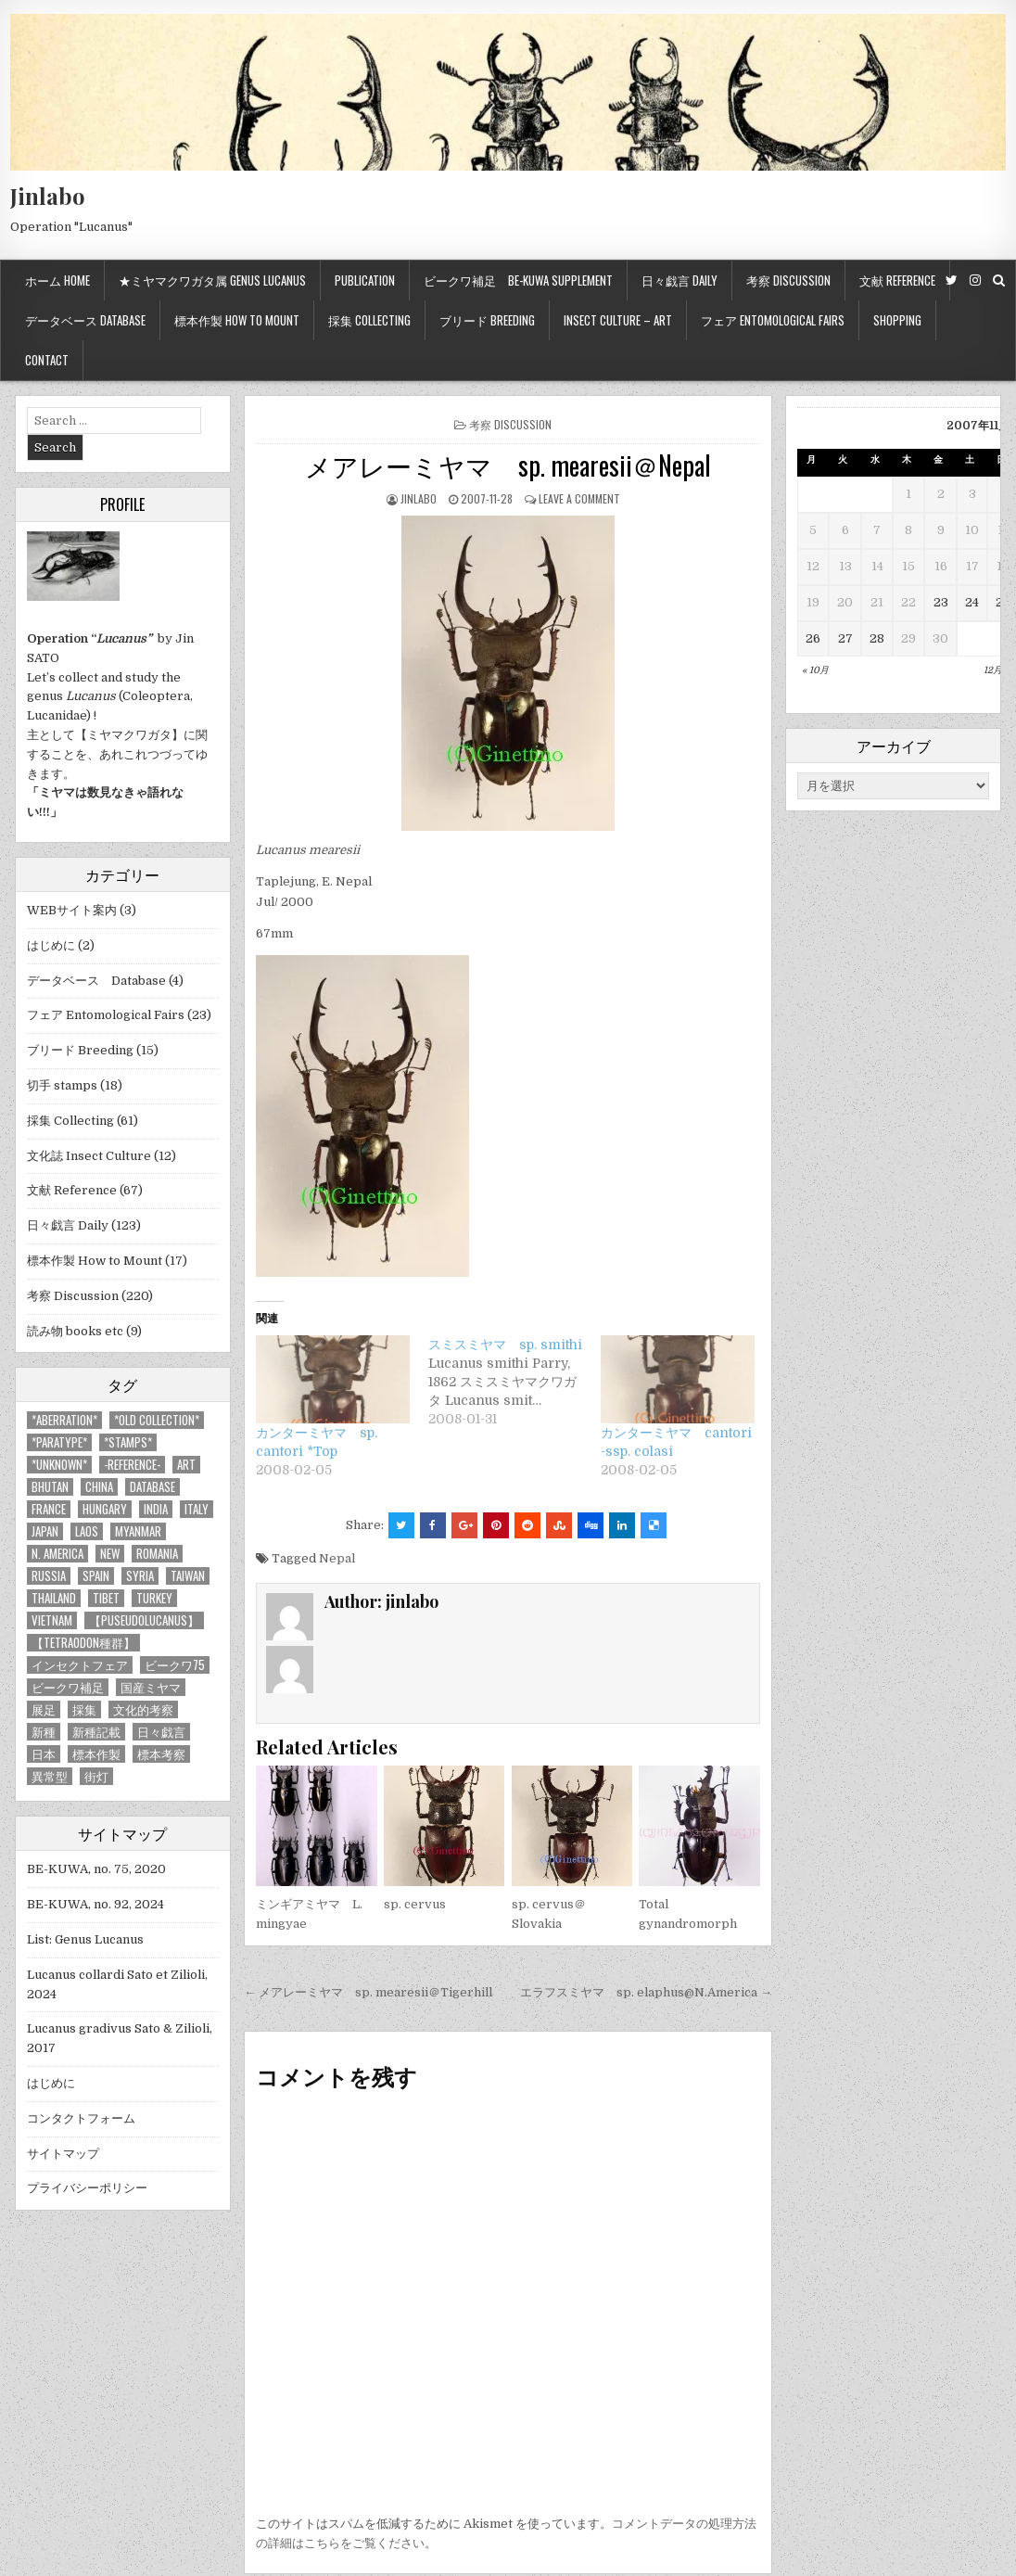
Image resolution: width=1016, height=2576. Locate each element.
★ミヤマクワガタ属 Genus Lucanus (212, 280)
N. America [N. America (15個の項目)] (57, 1553)
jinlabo (418, 498)
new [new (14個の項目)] (110, 1553)
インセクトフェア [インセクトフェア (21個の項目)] (80, 1665)
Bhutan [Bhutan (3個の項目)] (50, 1487)
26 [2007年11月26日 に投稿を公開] (813, 638)
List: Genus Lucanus (85, 1939)
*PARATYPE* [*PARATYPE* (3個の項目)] (59, 1442)
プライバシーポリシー (87, 2188)
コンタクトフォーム (81, 2118)
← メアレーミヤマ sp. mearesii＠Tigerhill (368, 1992)
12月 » (997, 670)
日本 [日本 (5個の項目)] (44, 1754)
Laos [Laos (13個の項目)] (86, 1531)
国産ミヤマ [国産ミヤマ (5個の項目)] (151, 1687)
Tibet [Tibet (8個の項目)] (106, 1598)
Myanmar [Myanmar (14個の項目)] (138, 1531)
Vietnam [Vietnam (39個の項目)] (52, 1620)
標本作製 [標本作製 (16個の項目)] (96, 1754)
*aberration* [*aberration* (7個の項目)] (64, 1420)
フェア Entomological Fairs (773, 320)
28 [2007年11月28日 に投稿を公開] (877, 638)
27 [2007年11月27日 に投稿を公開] (845, 638)
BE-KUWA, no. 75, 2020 (96, 1869)
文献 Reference (897, 280)
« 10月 (815, 670)
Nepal (337, 1558)
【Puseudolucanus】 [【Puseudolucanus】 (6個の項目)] (144, 1620)
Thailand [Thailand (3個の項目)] (54, 1598)
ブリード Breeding (487, 320)
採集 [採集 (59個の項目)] (84, 1709)
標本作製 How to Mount (94, 1261)
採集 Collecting (369, 320)
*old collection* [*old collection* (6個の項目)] (156, 1420)
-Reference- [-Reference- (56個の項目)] (132, 1464)
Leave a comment (579, 498)
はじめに (51, 945)
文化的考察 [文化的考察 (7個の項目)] (143, 1709)
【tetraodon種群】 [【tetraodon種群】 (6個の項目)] (83, 1642)
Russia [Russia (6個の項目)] (49, 1576)
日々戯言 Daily (679, 280)
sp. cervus (415, 1904)
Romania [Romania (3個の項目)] (157, 1553)
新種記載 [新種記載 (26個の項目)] (96, 1732)
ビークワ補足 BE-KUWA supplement (518, 280)
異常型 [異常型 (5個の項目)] (50, 1776)
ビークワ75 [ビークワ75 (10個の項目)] (175, 1665)
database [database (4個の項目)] (152, 1487)
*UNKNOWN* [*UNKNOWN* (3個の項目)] (59, 1464)
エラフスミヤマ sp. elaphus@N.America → (646, 1992)
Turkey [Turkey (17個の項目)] (154, 1598)
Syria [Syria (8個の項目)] (140, 1576)
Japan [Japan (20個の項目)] (45, 1531)
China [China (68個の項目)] (99, 1487)
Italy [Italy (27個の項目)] (196, 1509)
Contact (47, 360)
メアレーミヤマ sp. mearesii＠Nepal (508, 465)
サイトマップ (63, 2154)
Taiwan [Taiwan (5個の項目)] (188, 1576)
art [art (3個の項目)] (186, 1464)
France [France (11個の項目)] (49, 1509)
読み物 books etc (75, 1331)
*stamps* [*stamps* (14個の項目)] (128, 1442)
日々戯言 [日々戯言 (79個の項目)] (161, 1732)
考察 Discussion (788, 280)
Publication (365, 280)
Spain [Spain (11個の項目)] (96, 1576)
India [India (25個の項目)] (156, 1509)
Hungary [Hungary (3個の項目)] (105, 1509)
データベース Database (85, 320)
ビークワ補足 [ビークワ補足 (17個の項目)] (68, 1687)
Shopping (897, 320)
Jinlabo (47, 195)
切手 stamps (62, 1085)
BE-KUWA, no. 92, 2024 (95, 1904)
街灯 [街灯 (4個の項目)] (96, 1776)
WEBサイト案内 (72, 910)
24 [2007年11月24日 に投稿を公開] (972, 602)
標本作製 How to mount (236, 320)
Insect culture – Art (618, 320)
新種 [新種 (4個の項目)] (44, 1732)
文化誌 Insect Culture (89, 1156)
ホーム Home (57, 280)
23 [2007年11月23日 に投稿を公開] (940, 602)
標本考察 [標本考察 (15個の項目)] (161, 1754)
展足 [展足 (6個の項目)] (44, 1709)
